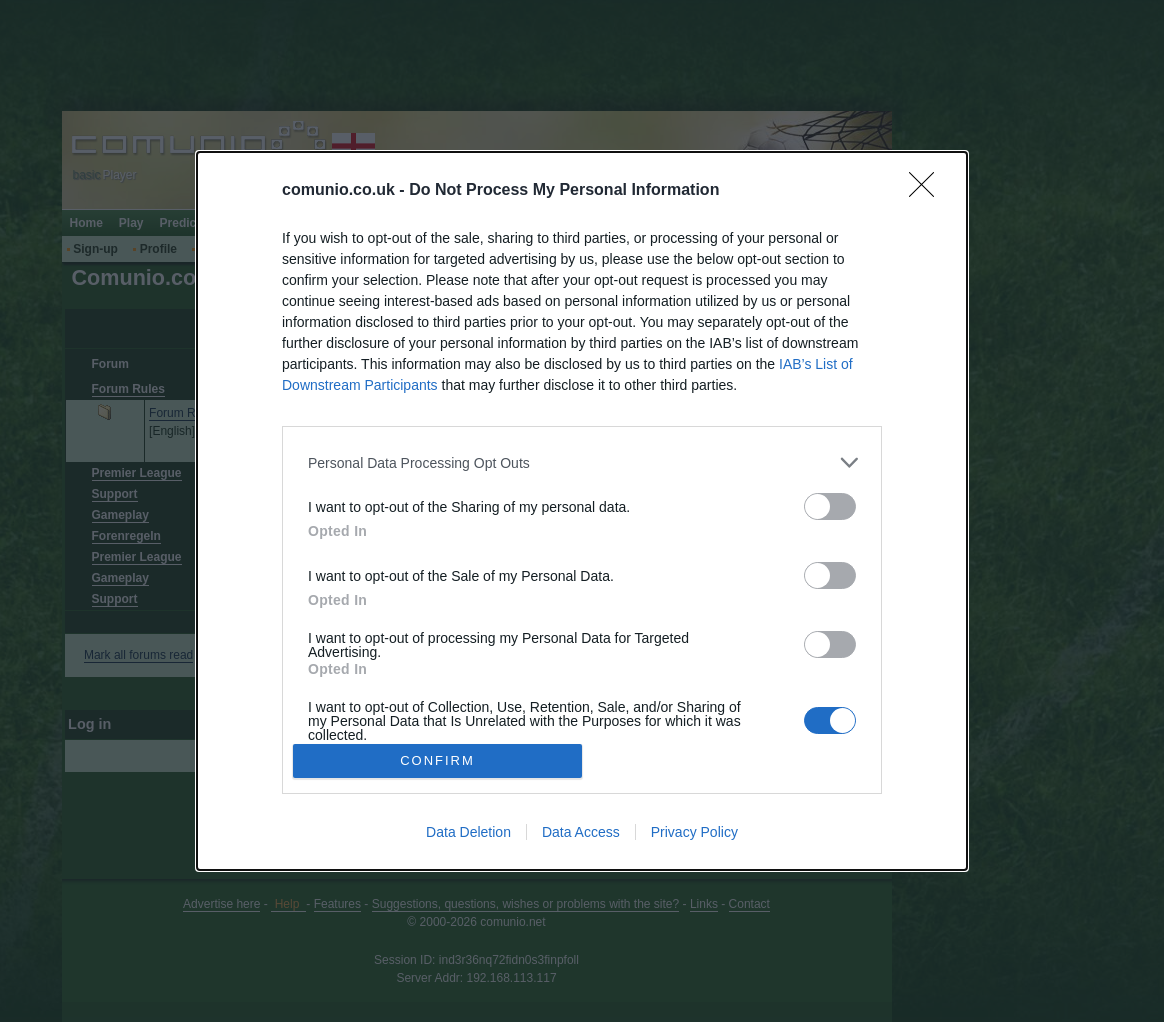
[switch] (830, 506)
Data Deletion (468, 832)
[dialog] (582, 511)
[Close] (928, 191)
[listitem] (582, 462)
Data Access (581, 832)
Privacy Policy (694, 832)
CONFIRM (437, 760)
